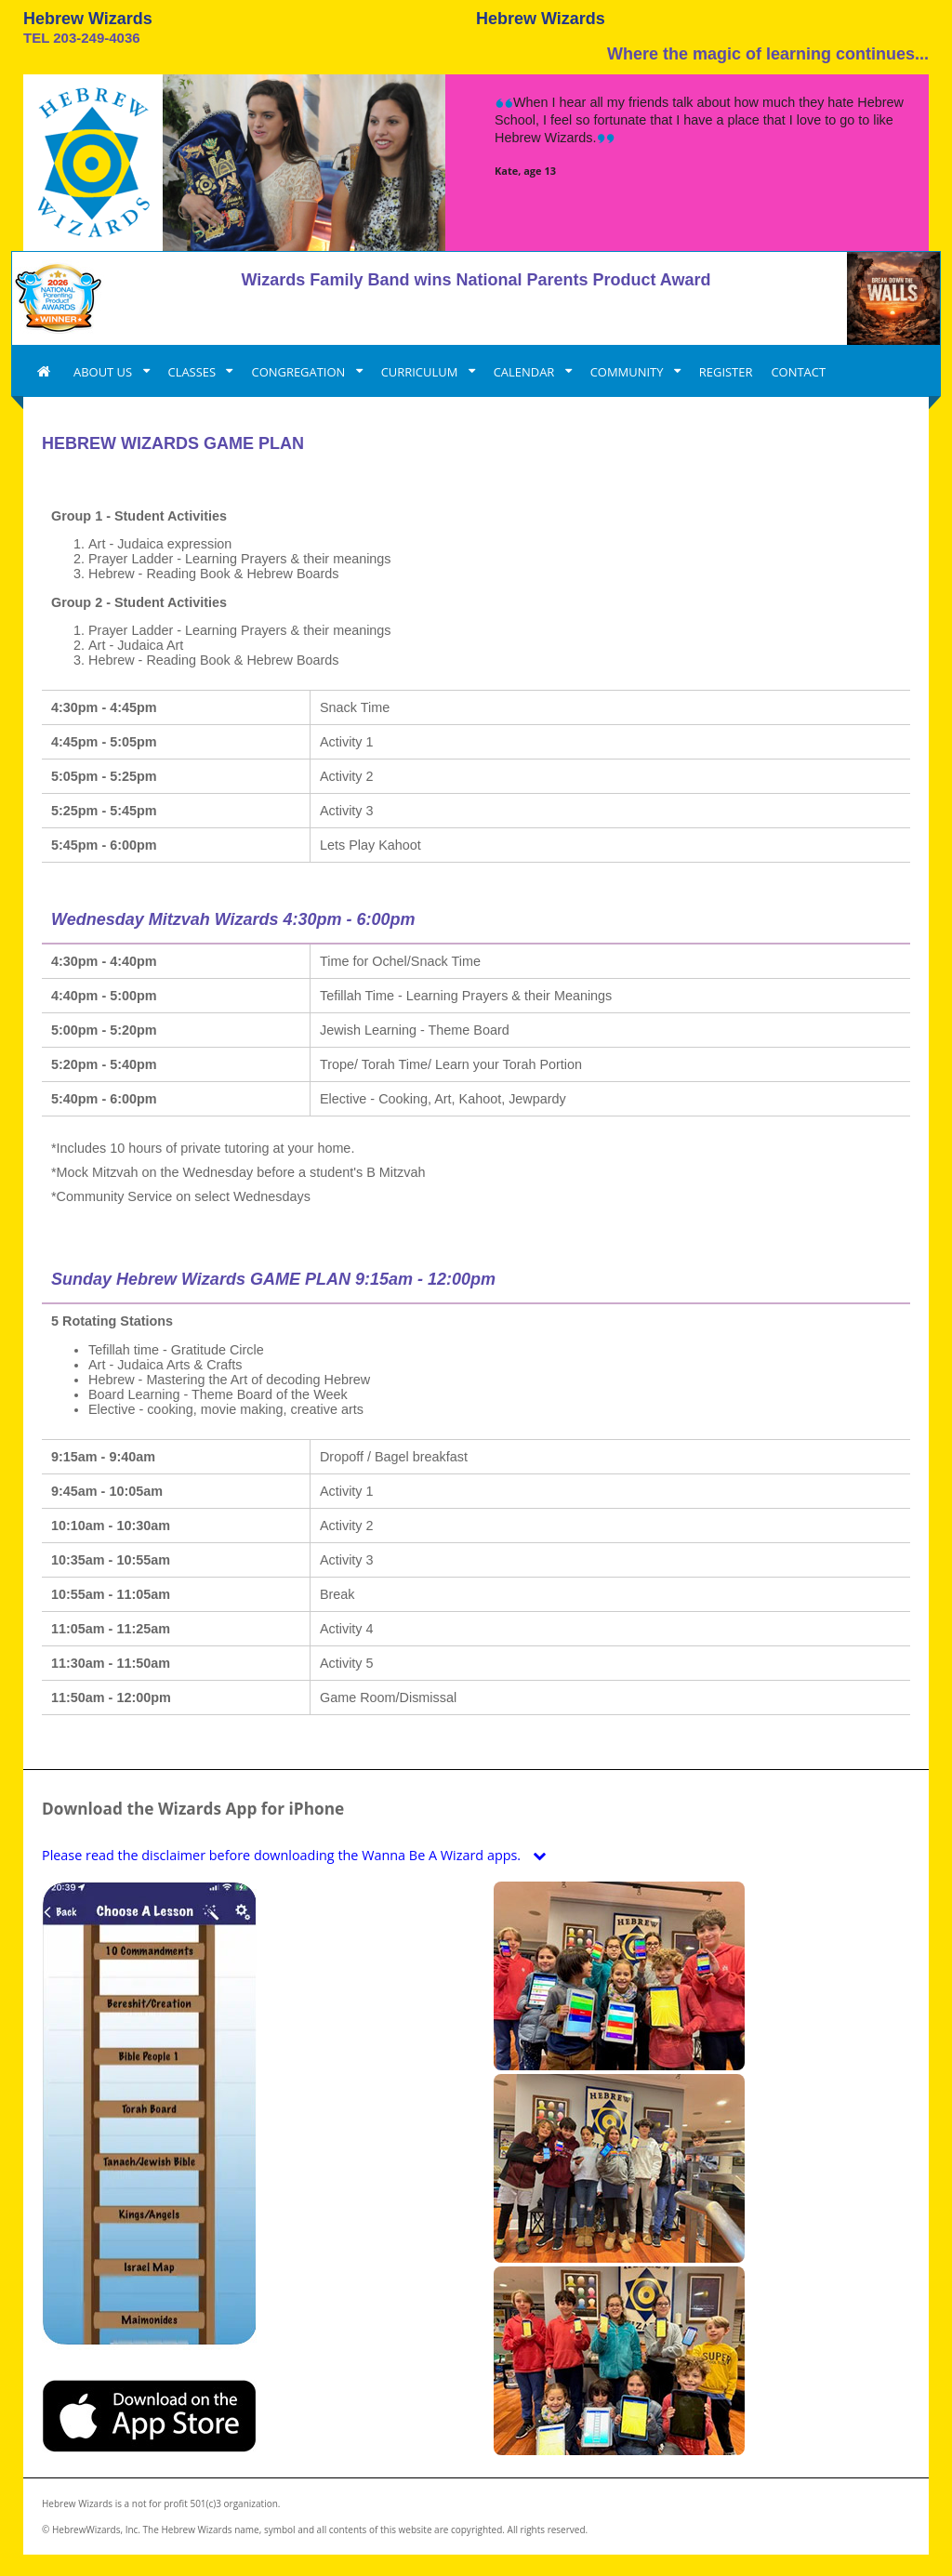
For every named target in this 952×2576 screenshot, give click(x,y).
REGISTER (726, 371)
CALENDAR (526, 371)
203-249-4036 (96, 38)
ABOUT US (104, 371)
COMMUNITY (628, 371)
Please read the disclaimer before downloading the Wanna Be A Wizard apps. (298, 1855)
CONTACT (798, 371)
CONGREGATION (299, 371)
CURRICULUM (421, 371)
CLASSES (193, 371)
